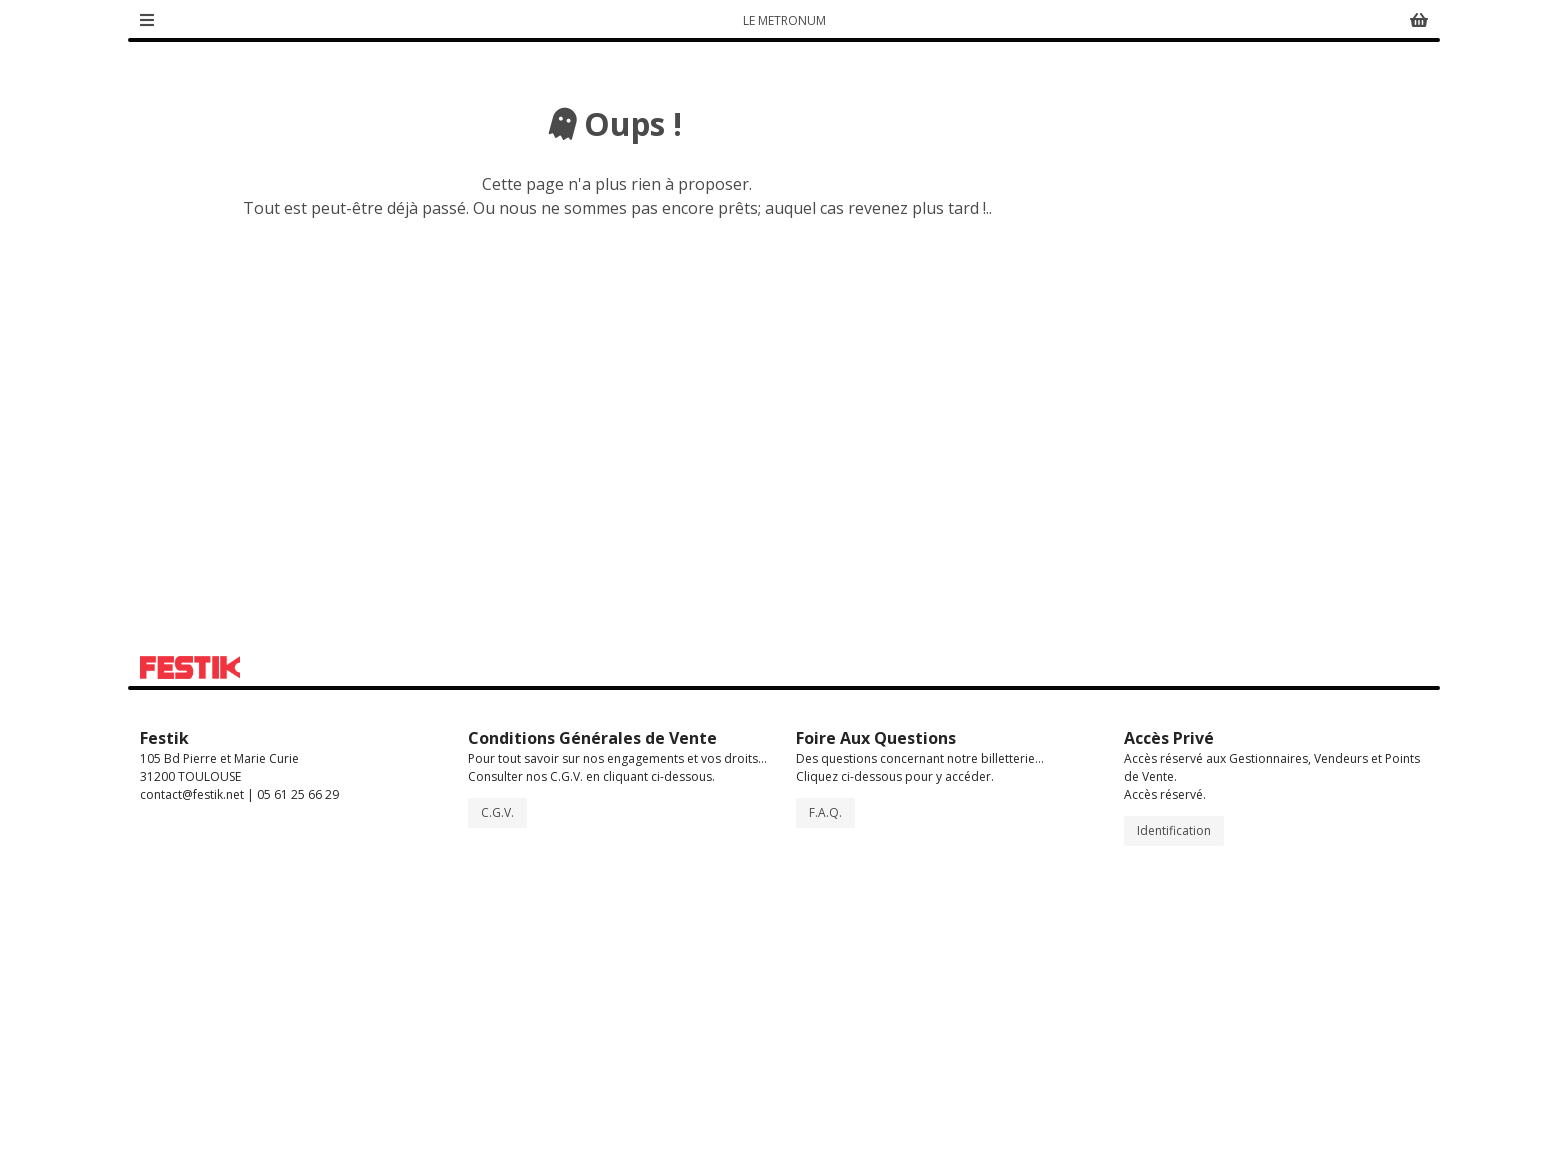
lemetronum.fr (1280, 474)
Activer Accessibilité (1337, 238)
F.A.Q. (825, 1089)
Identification (1174, 1107)
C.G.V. (497, 1089)
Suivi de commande (1353, 23)
